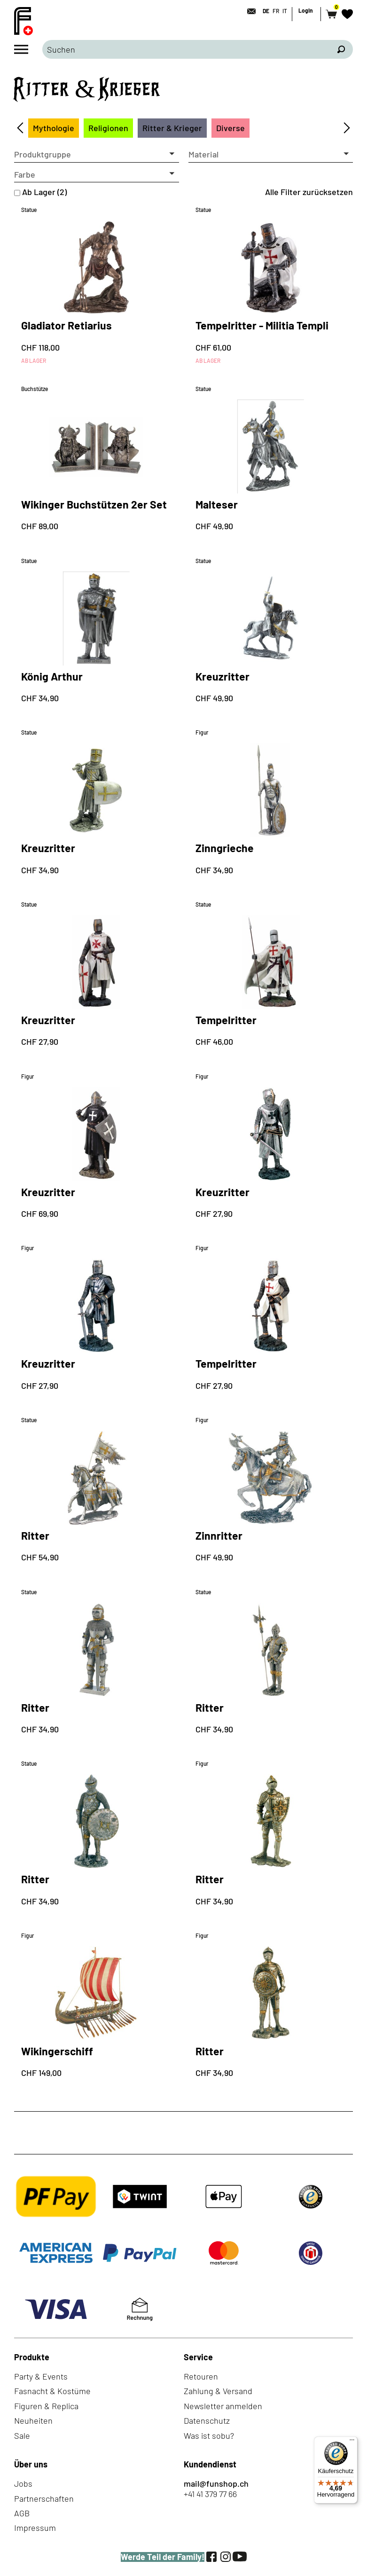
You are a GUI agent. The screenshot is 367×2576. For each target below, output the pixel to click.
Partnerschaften (44, 2498)
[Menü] (352, 2442)
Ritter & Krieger (172, 128)
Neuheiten (33, 2420)
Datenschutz (207, 2420)
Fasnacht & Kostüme (52, 2391)
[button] (96, 154)
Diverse (230, 128)
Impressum (35, 2527)
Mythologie (53, 128)
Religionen (108, 128)
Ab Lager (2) (44, 192)
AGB (22, 2513)
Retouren (201, 2376)
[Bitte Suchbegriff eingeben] (185, 49)
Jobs (23, 2483)
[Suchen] (341, 49)
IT (284, 11)
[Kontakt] (249, 11)
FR (276, 11)
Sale (22, 2435)
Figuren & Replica (46, 2406)
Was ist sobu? (209, 2435)
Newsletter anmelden (223, 2406)
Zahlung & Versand (218, 2391)
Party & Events (41, 2376)
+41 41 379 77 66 (210, 2494)
